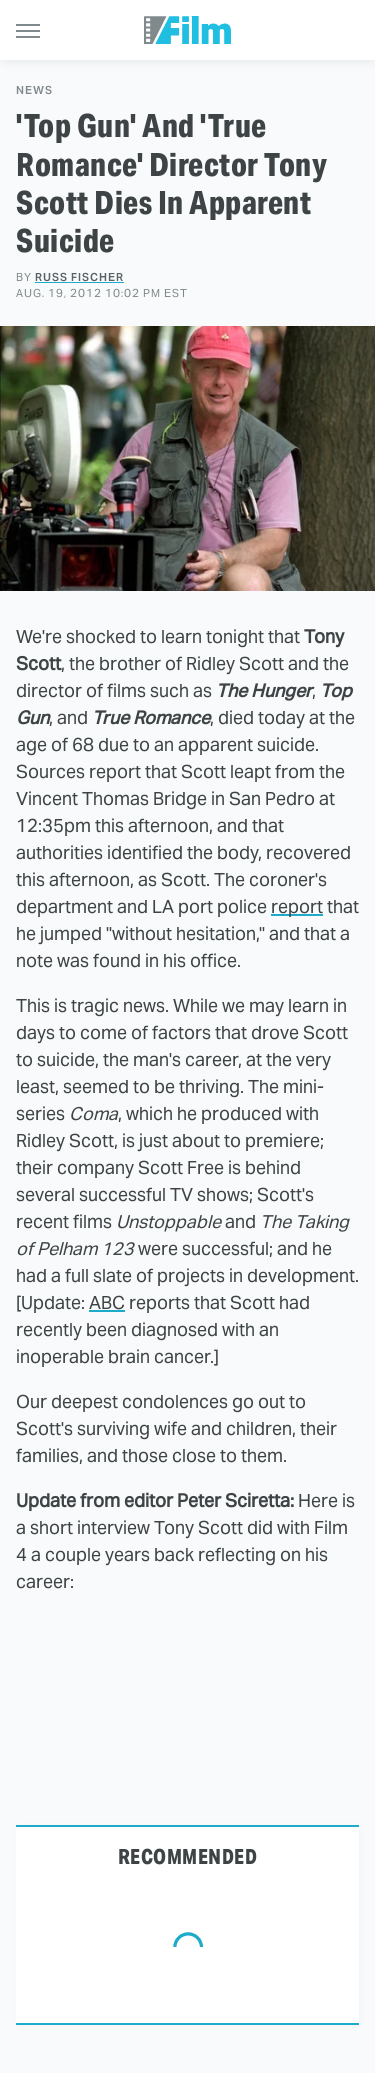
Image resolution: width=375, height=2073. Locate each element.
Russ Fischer (79, 277)
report (297, 906)
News (34, 90)
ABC (107, 1302)
